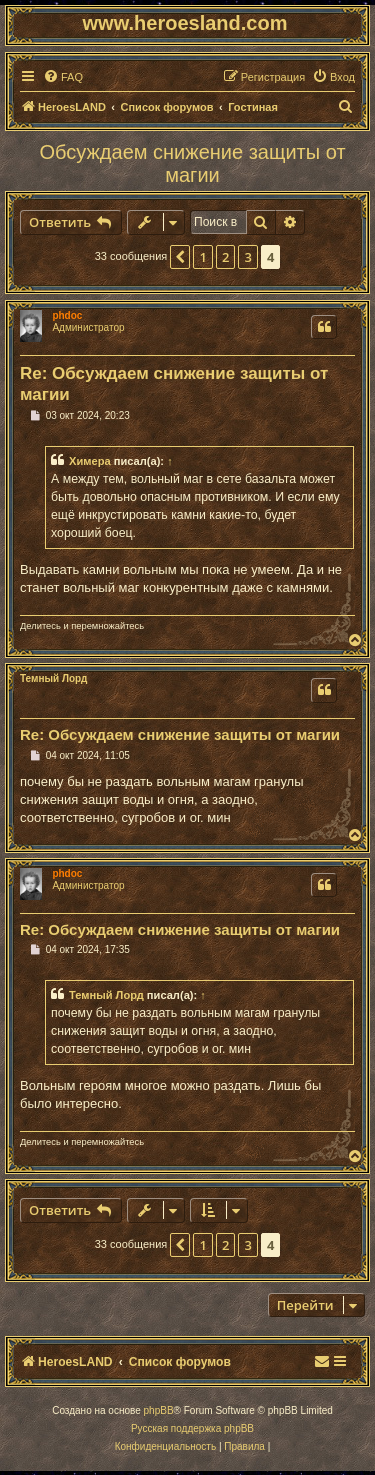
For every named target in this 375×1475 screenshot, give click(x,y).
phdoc (67, 315)
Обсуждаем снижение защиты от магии (192, 163)
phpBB (159, 1410)
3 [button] (247, 257)
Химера (90, 461)
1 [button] (202, 257)
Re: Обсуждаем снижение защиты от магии (174, 384)
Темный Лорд (53, 678)
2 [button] (225, 257)
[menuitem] (63, 77)
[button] (180, 257)
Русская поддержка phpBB (192, 1428)
